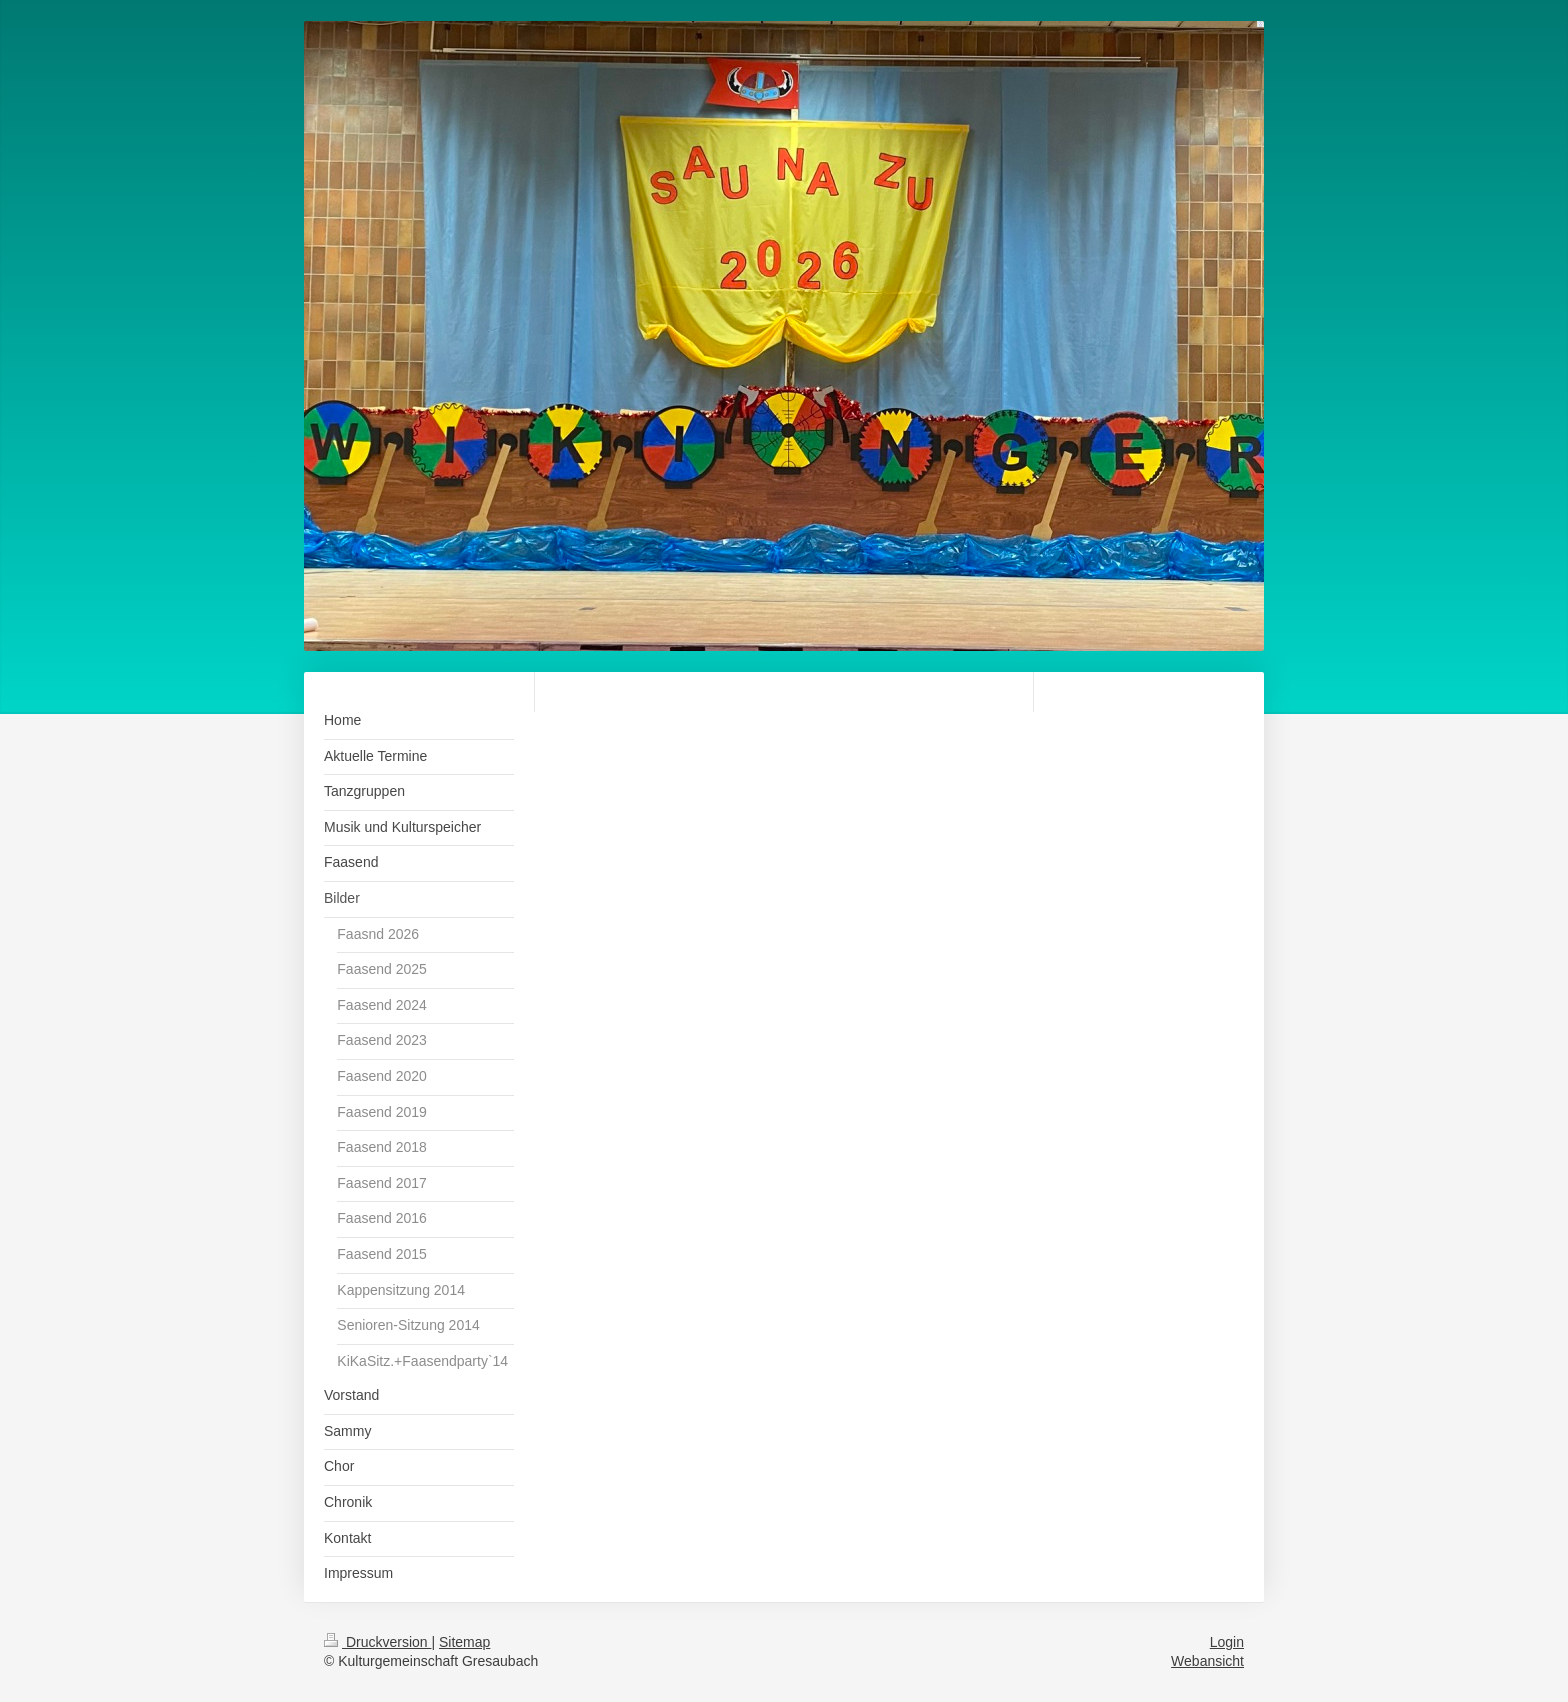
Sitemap (464, 1642)
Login (1227, 1642)
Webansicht (1207, 1661)
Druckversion (377, 1642)
